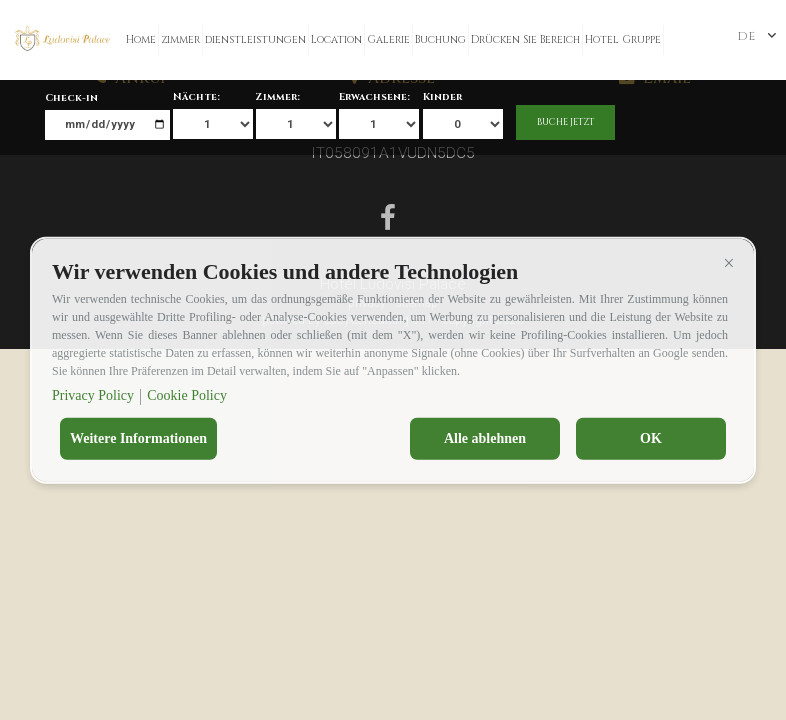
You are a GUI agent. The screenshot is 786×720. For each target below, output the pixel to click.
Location (336, 40)
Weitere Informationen (138, 438)
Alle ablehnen (485, 438)
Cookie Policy (187, 395)
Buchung (440, 40)
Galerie (388, 40)
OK (651, 438)
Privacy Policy (93, 395)
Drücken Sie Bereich (525, 40)
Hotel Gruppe (623, 40)
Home (141, 40)
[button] (729, 263)
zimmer (180, 40)
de (746, 36)
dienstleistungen (255, 40)
